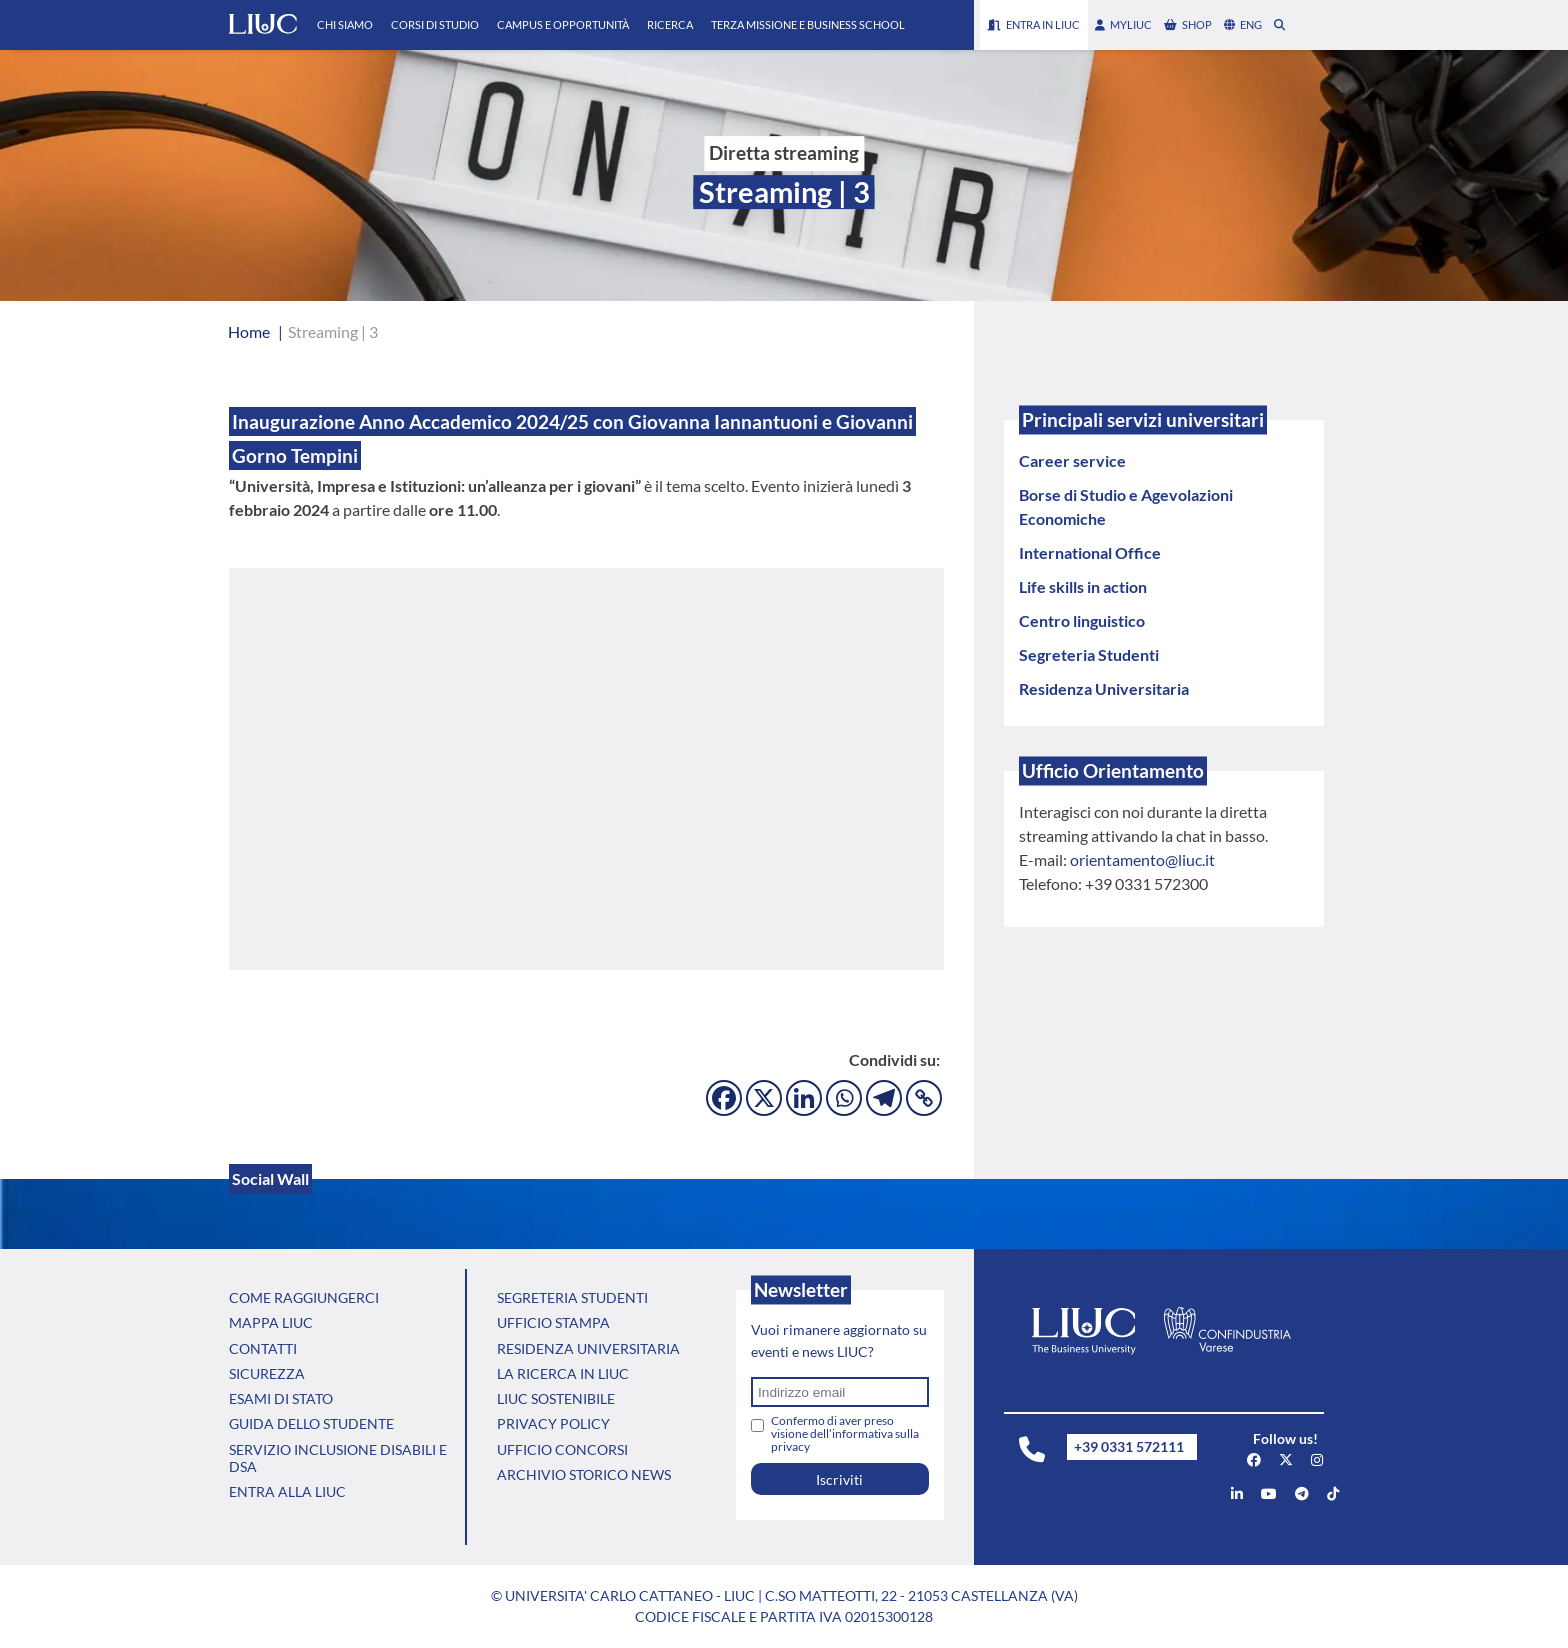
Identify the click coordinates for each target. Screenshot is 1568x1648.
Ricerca (670, 24)
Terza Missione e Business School (808, 24)
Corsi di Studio (435, 24)
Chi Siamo (345, 24)
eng (1243, 24)
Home (249, 331)
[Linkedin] (804, 1098)
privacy (790, 1446)
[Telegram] (884, 1098)
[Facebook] (724, 1098)
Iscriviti (839, 1479)
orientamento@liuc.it (1142, 859)
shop (1188, 24)
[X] (764, 1098)
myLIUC (1123, 24)
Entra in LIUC (1034, 24)
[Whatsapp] (844, 1098)
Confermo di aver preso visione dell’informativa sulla (845, 1433)
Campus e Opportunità (563, 24)
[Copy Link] (924, 1098)
